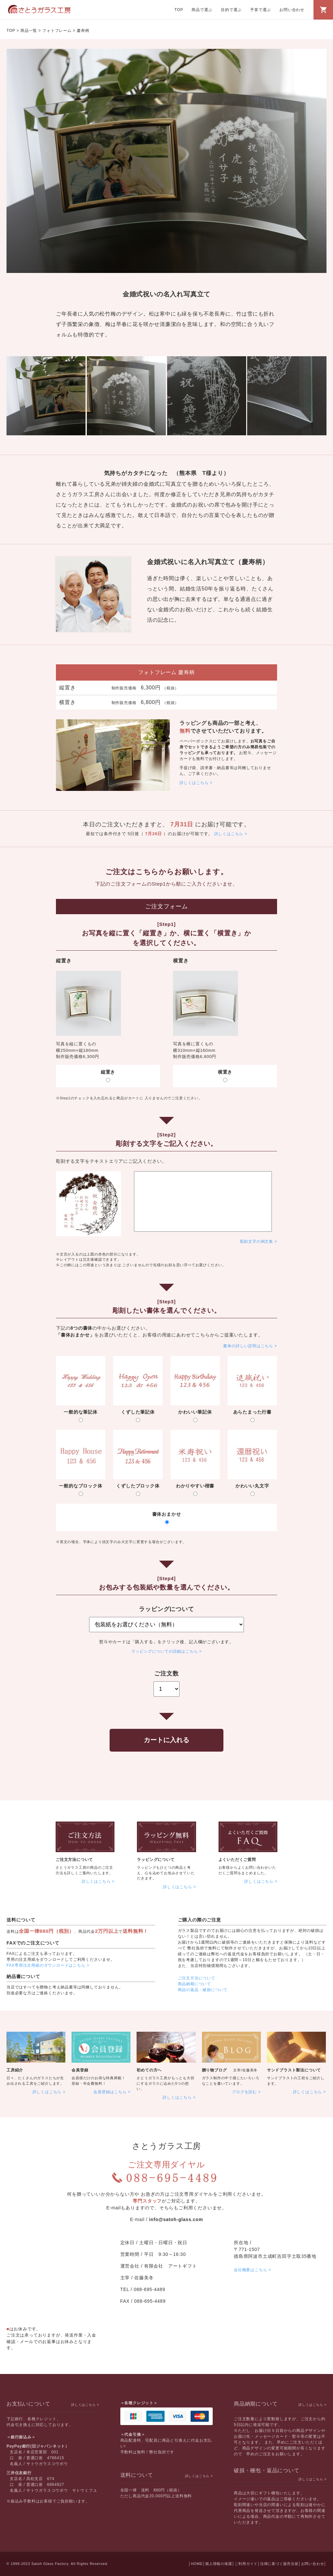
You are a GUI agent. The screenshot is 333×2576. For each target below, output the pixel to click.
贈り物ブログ (214, 2070)
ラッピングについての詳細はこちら (164, 1651)
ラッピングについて (155, 1859)
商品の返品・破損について (203, 1989)
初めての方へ (149, 2070)
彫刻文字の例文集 (256, 1241)
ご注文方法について (74, 1859)
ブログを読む (244, 2092)
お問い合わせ (291, 9)
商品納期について (194, 1984)
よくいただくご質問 (237, 1859)
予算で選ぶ (260, 9)
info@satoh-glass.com (176, 2219)
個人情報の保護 (218, 2564)
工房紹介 (15, 2070)
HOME (197, 2564)
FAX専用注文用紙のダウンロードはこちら (46, 1965)
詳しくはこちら (194, 782)
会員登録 (80, 2070)
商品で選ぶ (202, 9)
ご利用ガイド (246, 2564)
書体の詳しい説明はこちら (248, 1346)
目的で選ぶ (231, 9)
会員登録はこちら (110, 2092)
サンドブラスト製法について (294, 2070)
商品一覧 (28, 30)
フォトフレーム (57, 30)
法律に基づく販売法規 (279, 2564)
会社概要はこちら (250, 2270)
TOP (178, 9)
